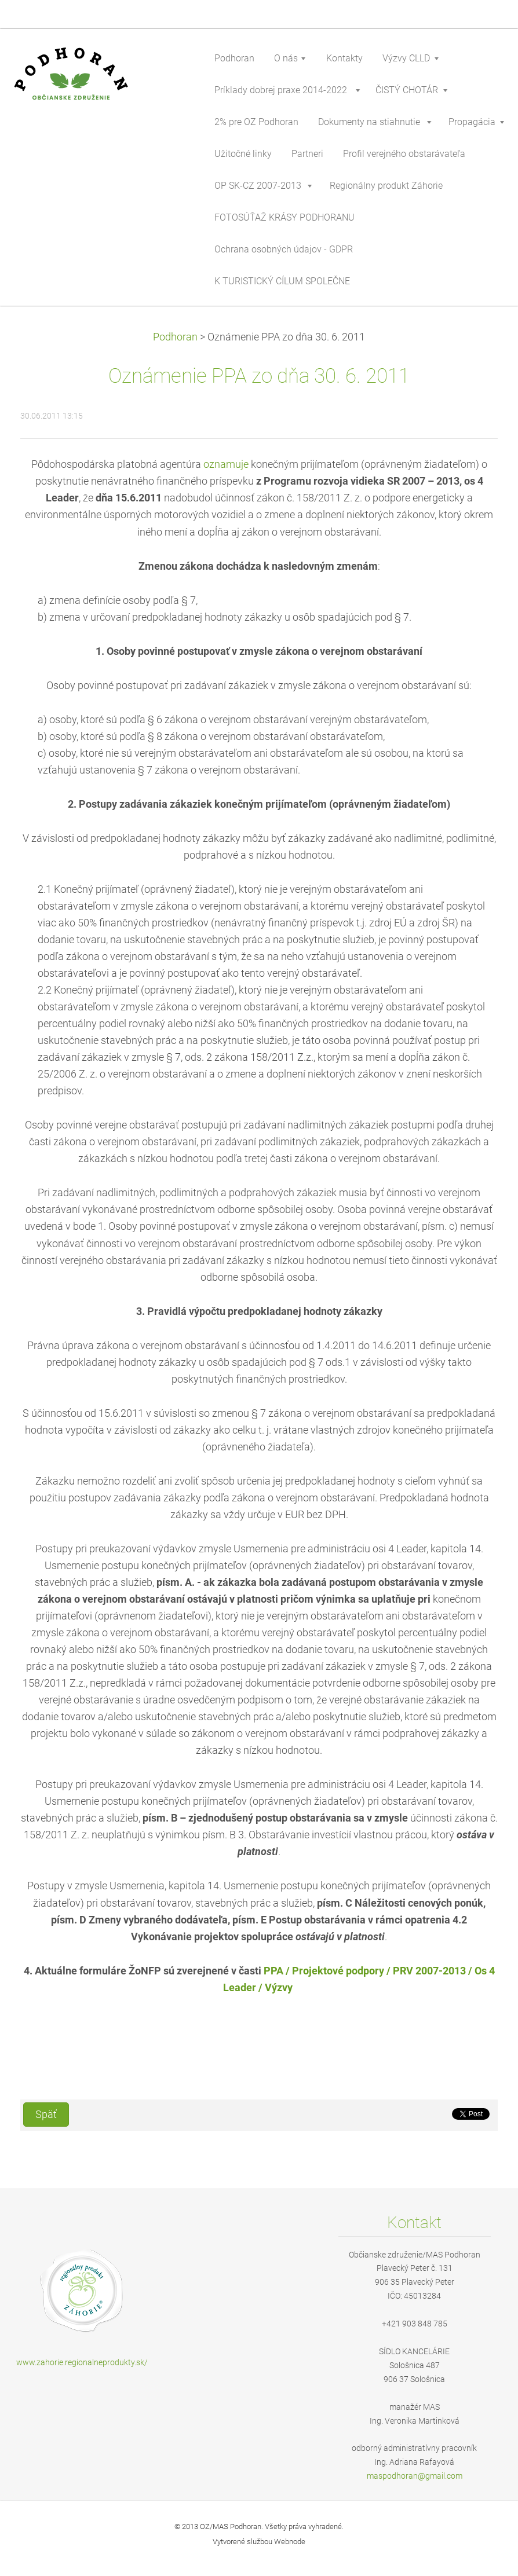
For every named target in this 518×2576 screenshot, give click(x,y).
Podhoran (175, 337)
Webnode (289, 2541)
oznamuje (226, 464)
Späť (46, 2114)
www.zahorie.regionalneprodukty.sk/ (82, 2362)
